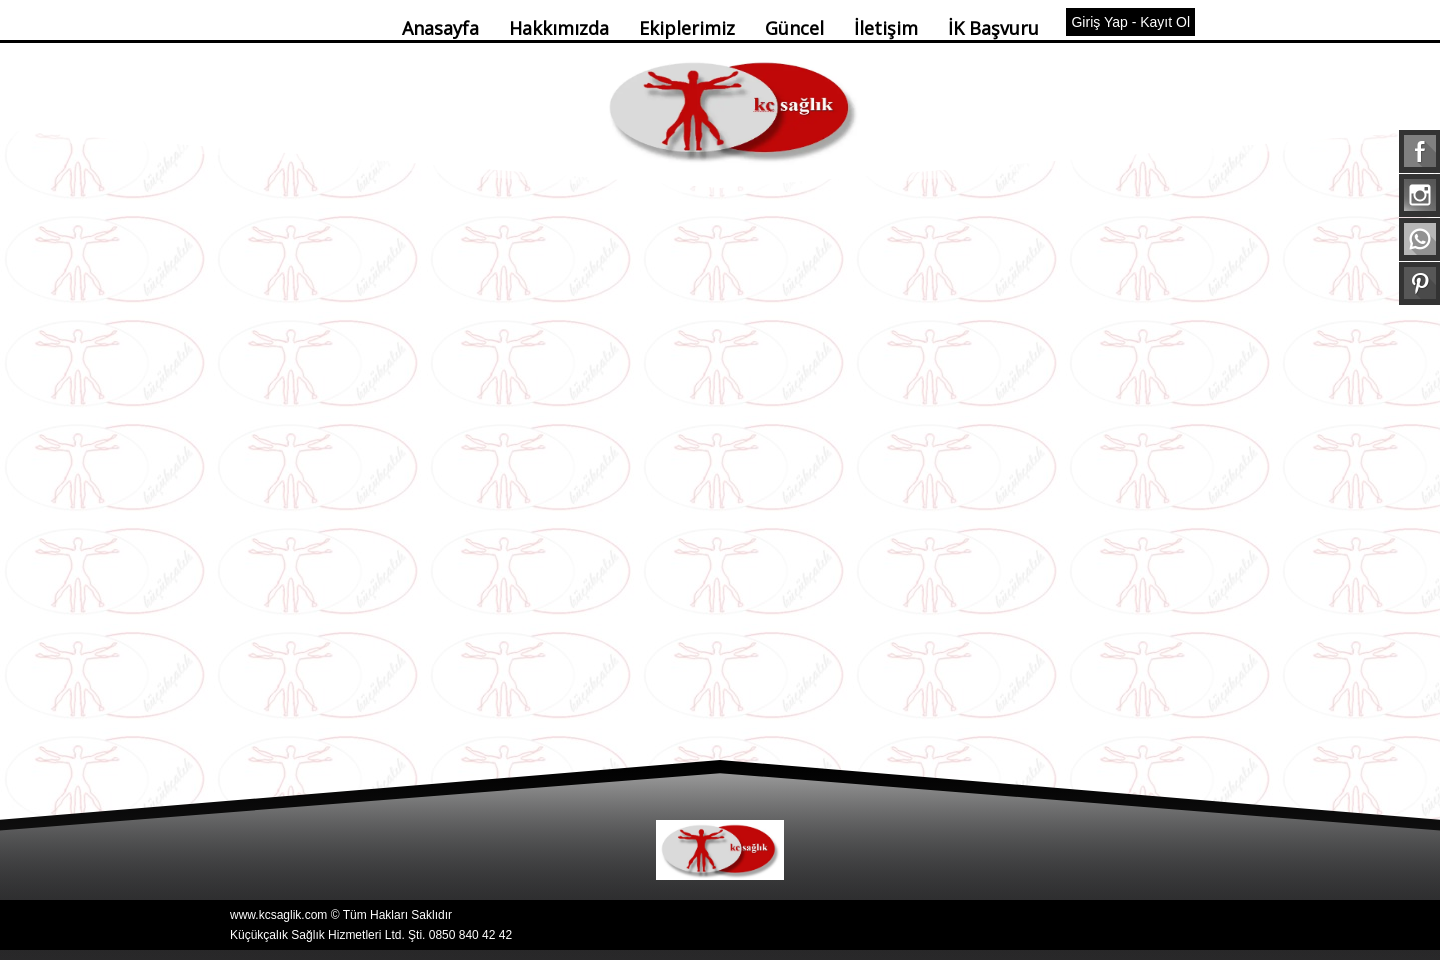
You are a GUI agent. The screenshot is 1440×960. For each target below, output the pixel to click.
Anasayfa (440, 28)
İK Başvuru (993, 28)
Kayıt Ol (1165, 22)
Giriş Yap (1099, 22)
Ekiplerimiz (687, 28)
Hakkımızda (559, 28)
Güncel (794, 28)
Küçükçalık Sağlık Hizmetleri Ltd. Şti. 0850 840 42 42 (371, 935)
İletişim (886, 28)
